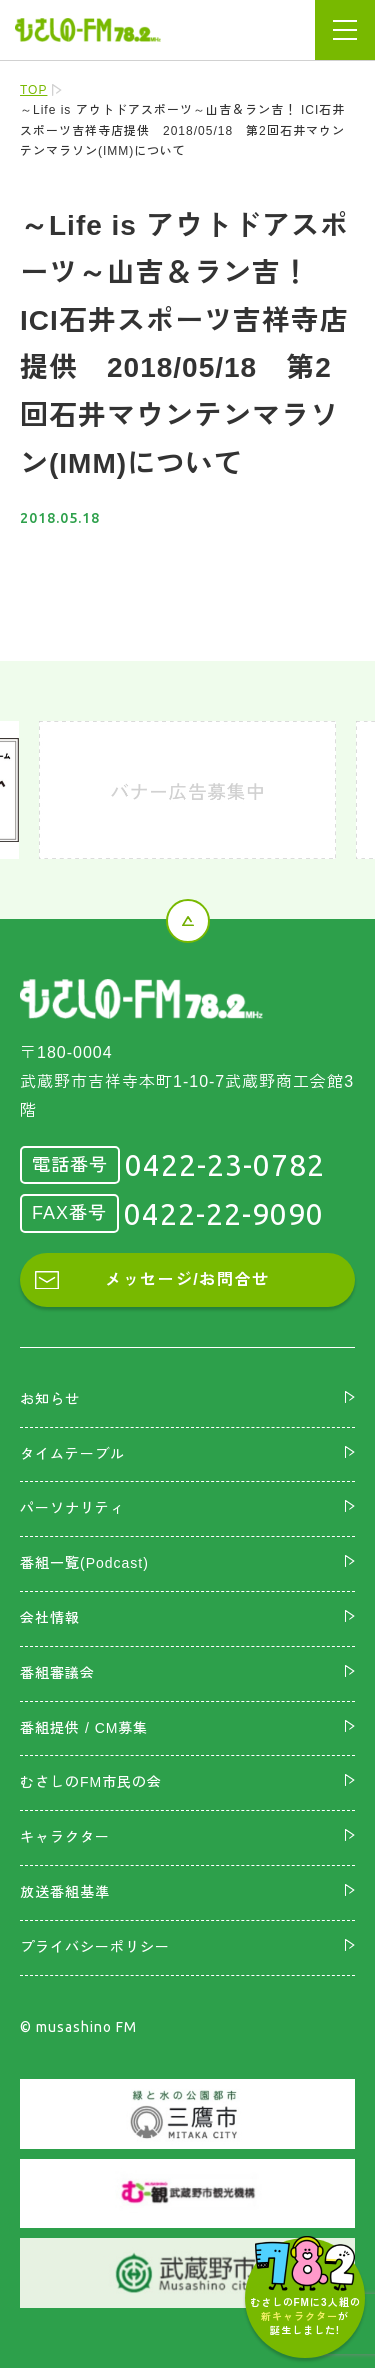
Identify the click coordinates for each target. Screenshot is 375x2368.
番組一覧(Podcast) (84, 1563)
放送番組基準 (65, 1892)
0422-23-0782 (225, 1165)
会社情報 (50, 1618)
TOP (33, 90)
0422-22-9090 (224, 1214)
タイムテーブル (72, 1454)
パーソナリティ (72, 1508)
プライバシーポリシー (95, 1947)
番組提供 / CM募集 (84, 1728)
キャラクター (65, 1837)
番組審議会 (57, 1673)
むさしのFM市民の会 (91, 1782)
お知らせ (50, 1399)
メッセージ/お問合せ (187, 1279)
